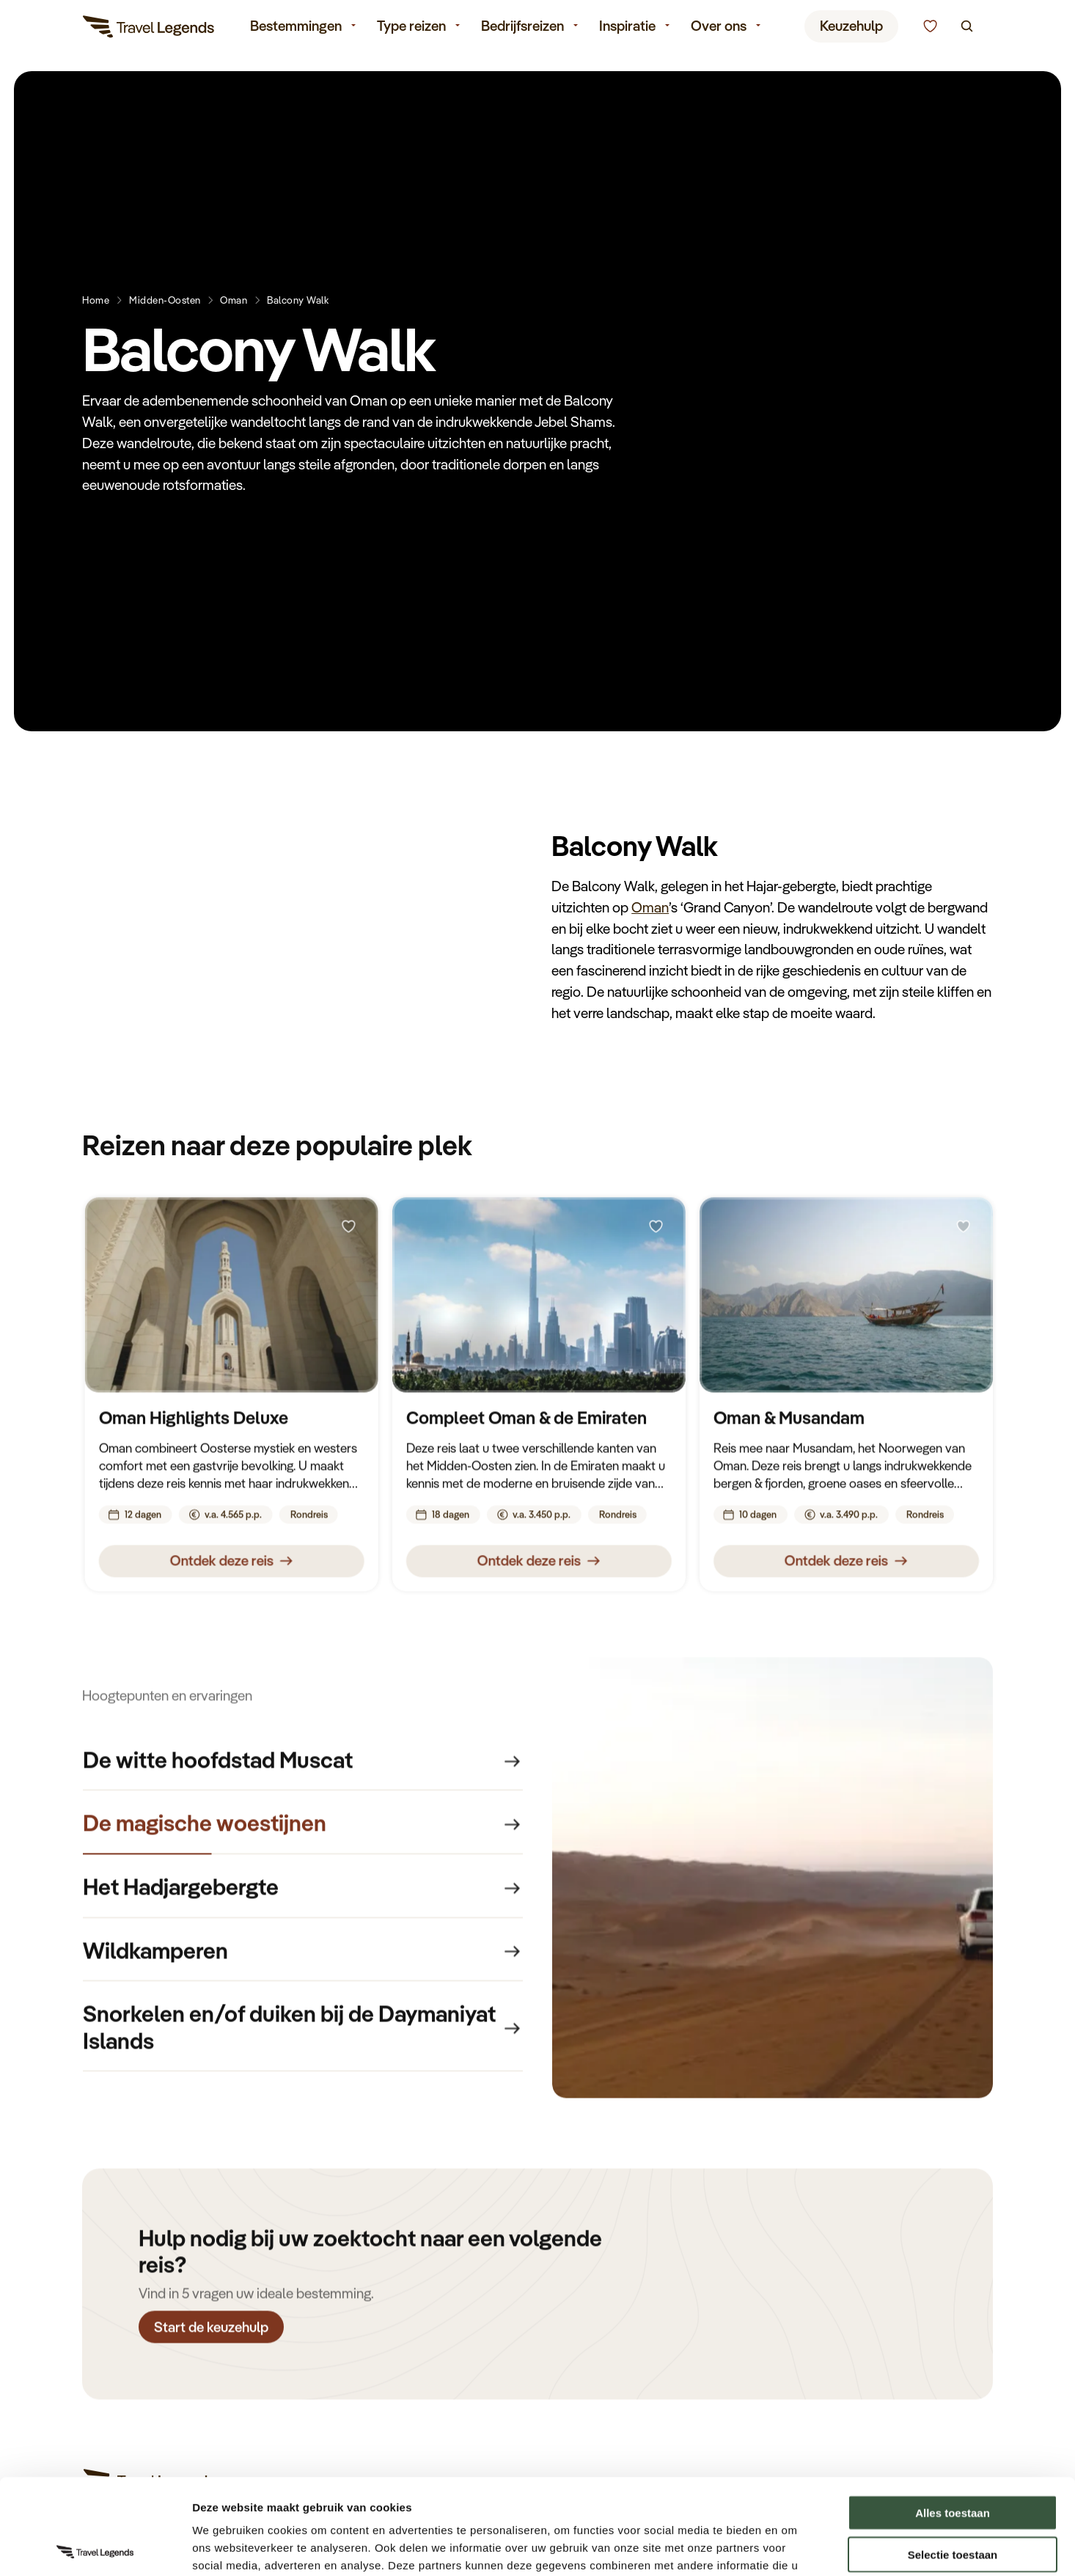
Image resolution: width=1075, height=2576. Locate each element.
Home (95, 299)
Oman (233, 299)
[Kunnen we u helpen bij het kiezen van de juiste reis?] (930, 28)
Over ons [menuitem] (718, 28)
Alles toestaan (952, 2417)
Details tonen (792, 2547)
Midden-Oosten (165, 299)
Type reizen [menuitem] (411, 28)
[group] (303, 1764)
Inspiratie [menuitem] (627, 28)
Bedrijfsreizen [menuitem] (522, 28)
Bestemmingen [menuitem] (296, 28)
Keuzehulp (851, 28)
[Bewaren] (348, 1231)
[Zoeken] (967, 28)
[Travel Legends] (148, 29)
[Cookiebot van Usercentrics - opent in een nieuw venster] (95, 2547)
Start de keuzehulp (211, 2330)
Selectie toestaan (953, 2459)
